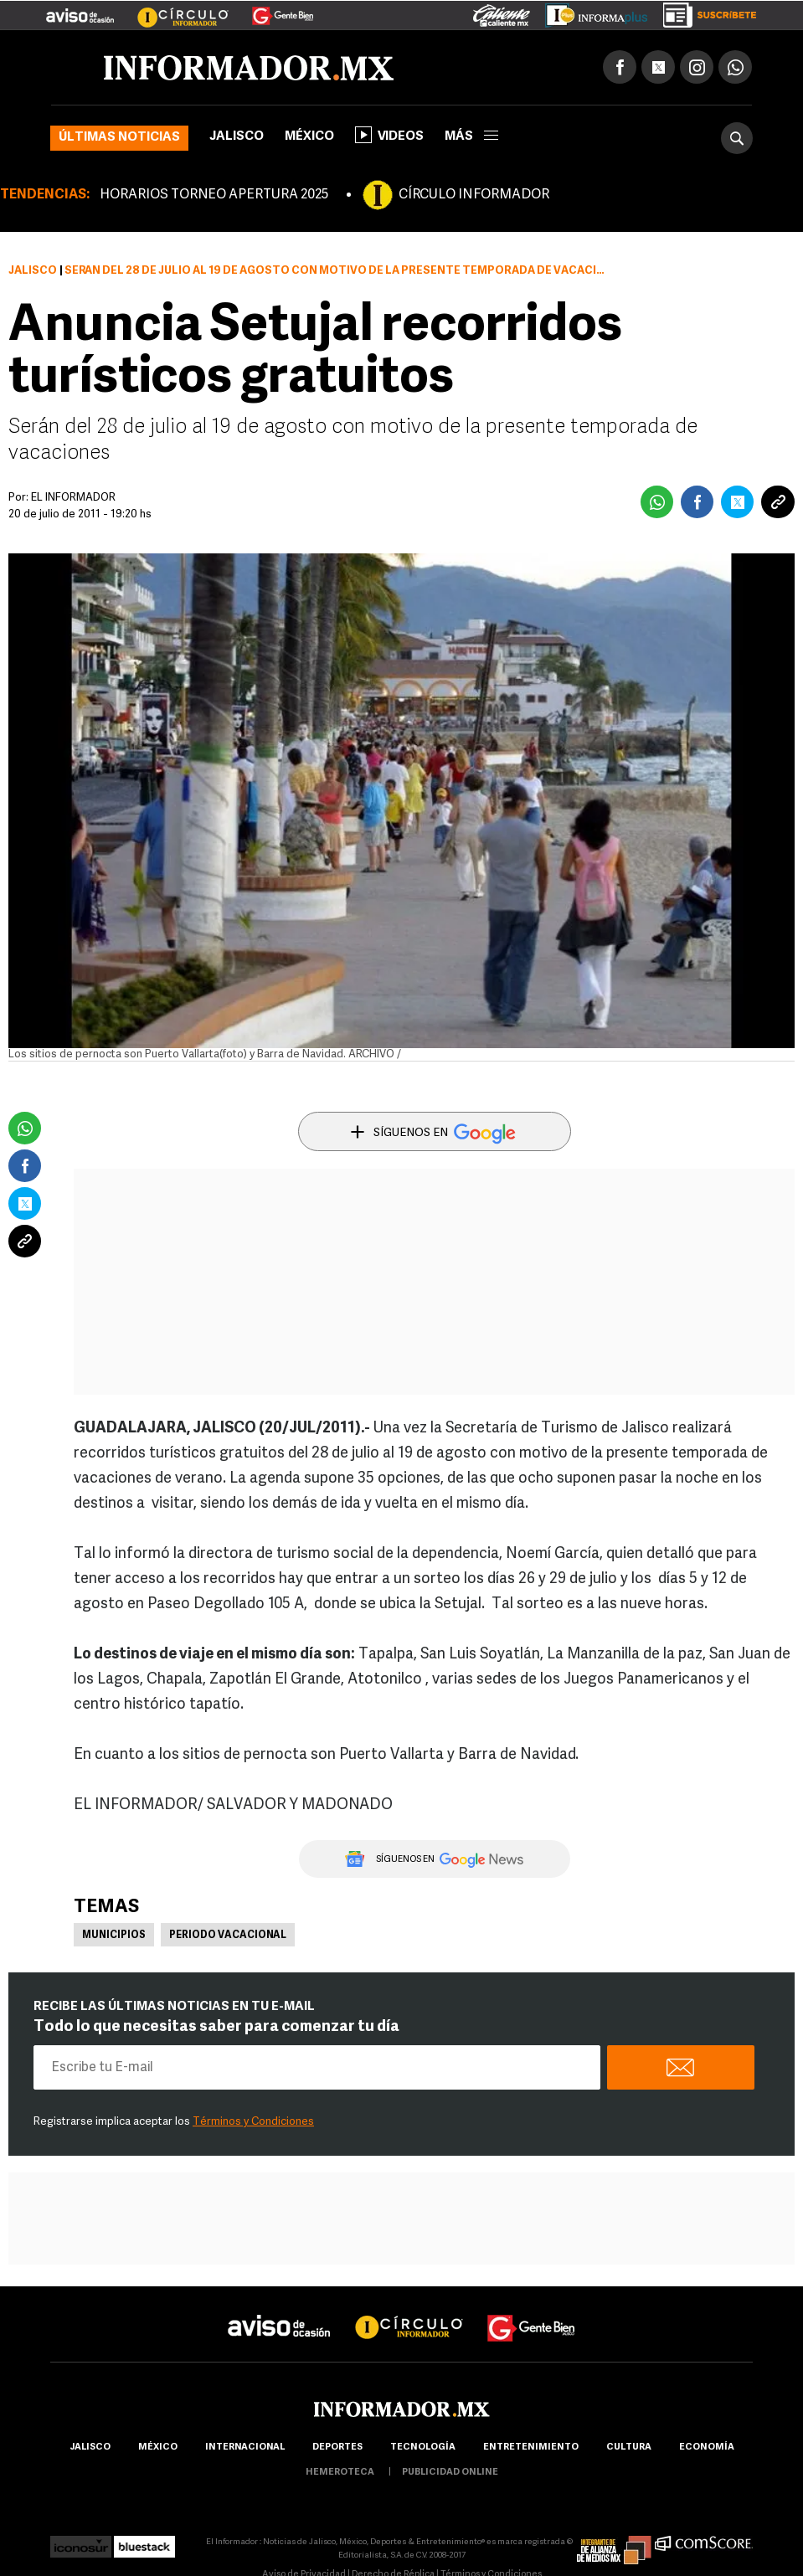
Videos (389, 134)
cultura (628, 2447)
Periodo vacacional (227, 1936)
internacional (245, 2447)
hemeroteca (340, 2472)
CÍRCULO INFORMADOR (474, 195)
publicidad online (450, 2472)
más (471, 137)
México (309, 137)
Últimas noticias (119, 137)
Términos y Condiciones (253, 2121)
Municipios (114, 1936)
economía (706, 2447)
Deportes (337, 2447)
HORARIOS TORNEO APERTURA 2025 (214, 195)
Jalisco (236, 137)
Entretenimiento (531, 2447)
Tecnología (423, 2447)
